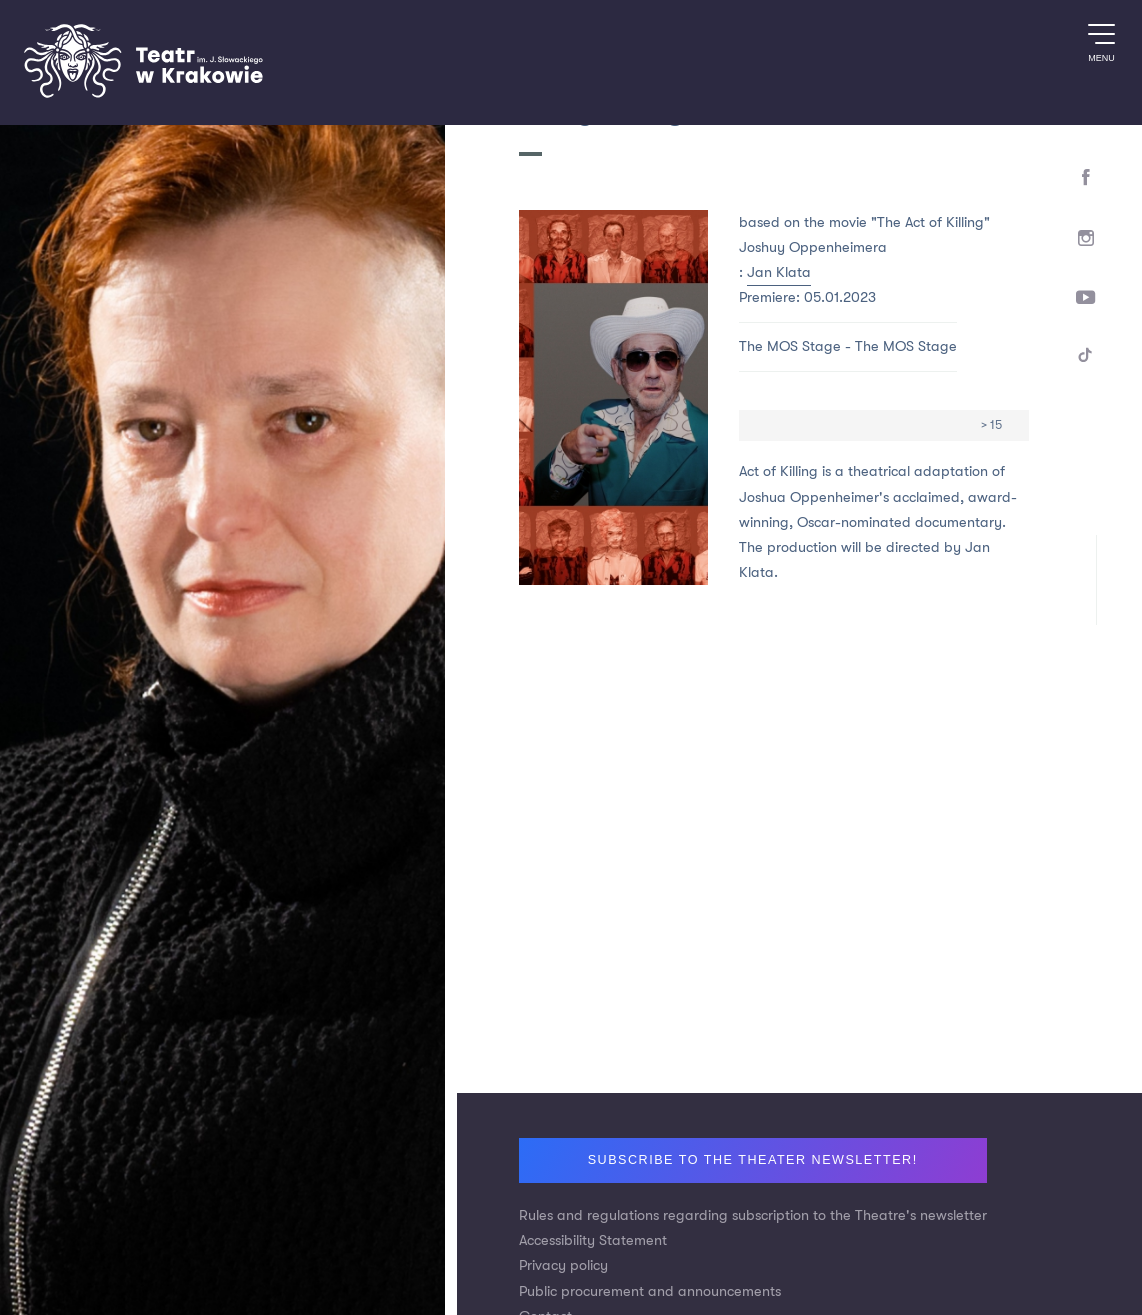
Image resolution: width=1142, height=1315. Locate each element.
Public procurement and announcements (650, 1291)
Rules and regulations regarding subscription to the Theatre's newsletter (753, 1215)
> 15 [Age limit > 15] (991, 425)
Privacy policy (563, 1265)
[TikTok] (1086, 358)
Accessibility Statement (593, 1240)
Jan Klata (779, 272)
